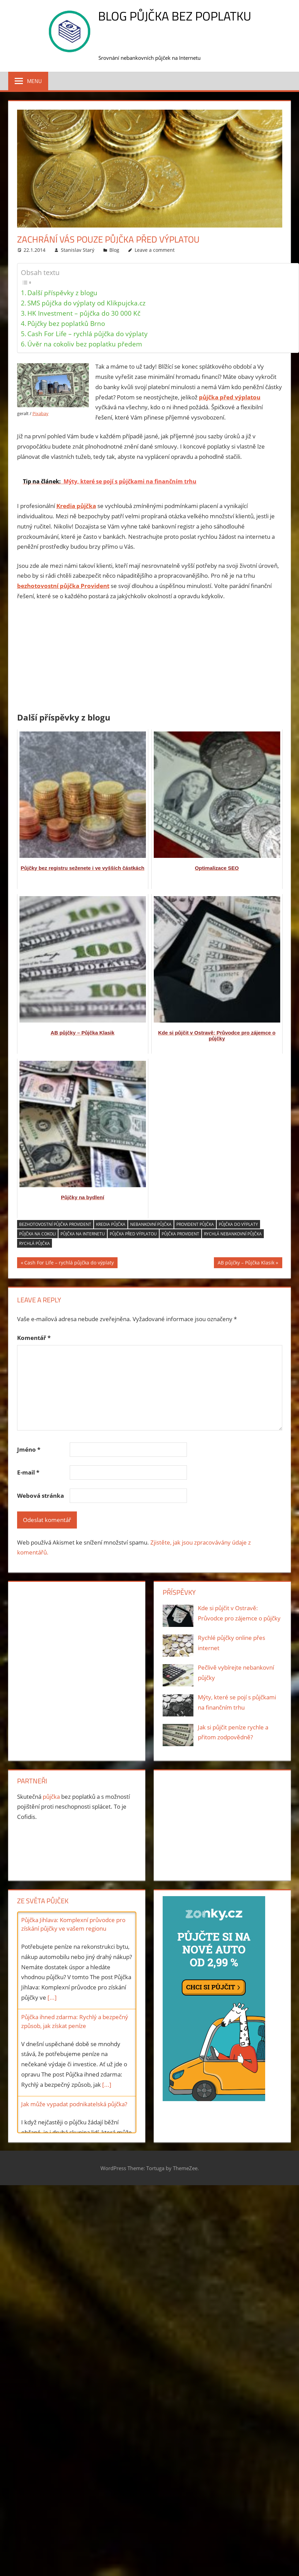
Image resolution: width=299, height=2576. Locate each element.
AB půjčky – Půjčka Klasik (245, 1263)
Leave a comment (155, 250)
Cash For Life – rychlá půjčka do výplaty (87, 333)
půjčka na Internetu (82, 1234)
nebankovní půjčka (151, 1224)
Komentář (34, 1338)
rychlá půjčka (34, 1243)
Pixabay (40, 413)
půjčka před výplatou (133, 1234)
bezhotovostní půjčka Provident (55, 1224)
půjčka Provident (180, 1234)
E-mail (28, 1472)
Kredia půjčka (110, 1224)
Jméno (28, 1449)
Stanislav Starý (77, 250)
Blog (114, 250)
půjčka (51, 1796)
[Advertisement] (149, 657)
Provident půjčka (195, 1224)
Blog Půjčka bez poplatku (174, 15)
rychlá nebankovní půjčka (233, 1234)
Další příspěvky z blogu (62, 292)
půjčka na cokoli (37, 1234)
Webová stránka (40, 1495)
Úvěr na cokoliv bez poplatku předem (84, 344)
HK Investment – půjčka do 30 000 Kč (83, 313)
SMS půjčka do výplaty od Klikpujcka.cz (86, 303)
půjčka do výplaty (238, 1224)
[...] (52, 1997)
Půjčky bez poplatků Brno (66, 323)
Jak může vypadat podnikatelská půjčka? (74, 2104)
